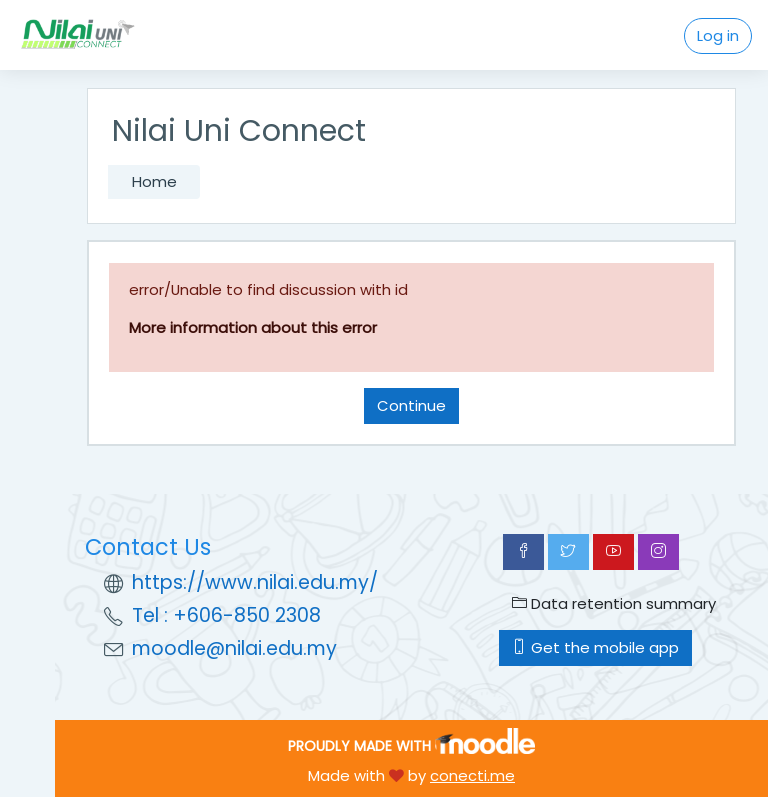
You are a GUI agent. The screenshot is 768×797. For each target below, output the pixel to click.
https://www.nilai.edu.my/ (255, 582)
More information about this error (253, 327)
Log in (718, 35)
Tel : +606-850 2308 (226, 615)
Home (154, 181)
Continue (411, 405)
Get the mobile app (595, 647)
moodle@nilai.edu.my (234, 648)
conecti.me (472, 775)
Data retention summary (614, 603)
